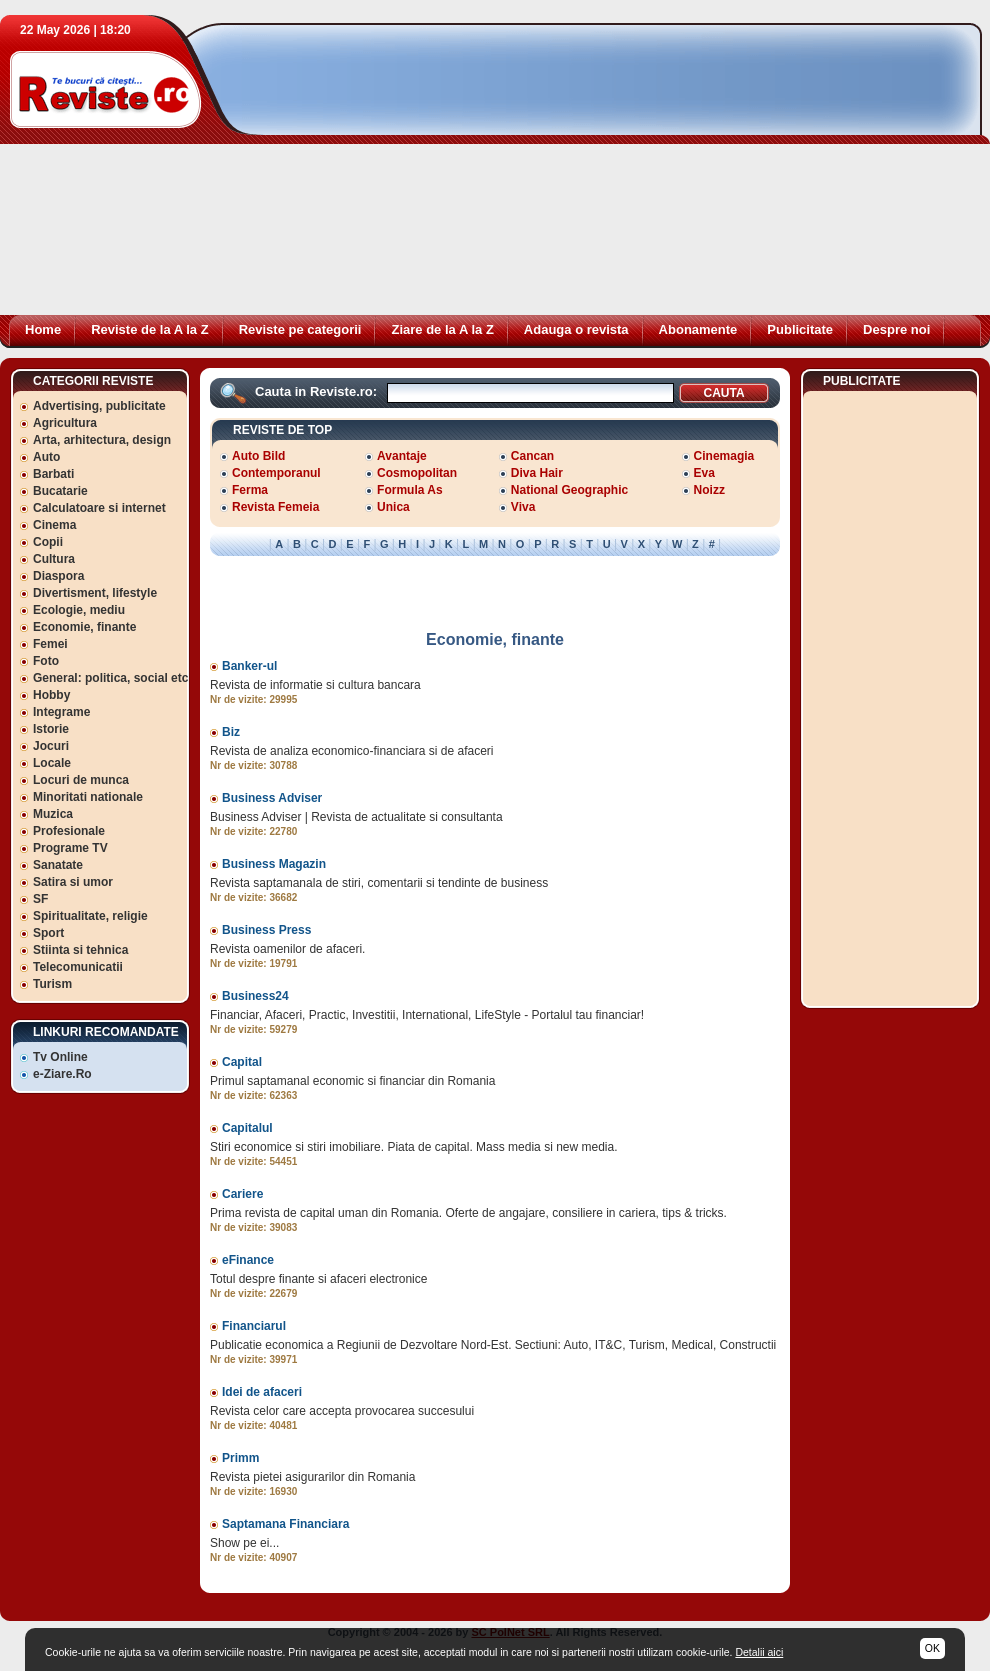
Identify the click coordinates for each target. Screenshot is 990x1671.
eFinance (248, 1260)
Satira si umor (73, 882)
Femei (50, 644)
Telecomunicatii (78, 967)
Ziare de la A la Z (442, 329)
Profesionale (69, 831)
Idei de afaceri (262, 1392)
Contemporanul (276, 473)
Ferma (250, 490)
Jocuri (51, 746)
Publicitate (800, 329)
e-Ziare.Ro (62, 1074)
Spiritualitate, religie (90, 916)
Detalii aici (759, 1652)
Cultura (54, 559)
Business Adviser (272, 798)
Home (43, 329)
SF (40, 899)
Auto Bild (258, 456)
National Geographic (569, 490)
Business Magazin (274, 864)
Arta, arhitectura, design (102, 440)
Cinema (54, 525)
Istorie (51, 729)
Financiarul (254, 1326)
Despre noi (896, 329)
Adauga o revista (576, 329)
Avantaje (402, 456)
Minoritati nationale (88, 797)
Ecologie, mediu (79, 610)
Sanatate (58, 865)
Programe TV (70, 848)
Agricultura (65, 423)
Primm (240, 1458)
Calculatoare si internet (99, 508)
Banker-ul (249, 666)
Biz (231, 732)
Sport (48, 933)
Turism (52, 984)
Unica (393, 507)
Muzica (53, 814)
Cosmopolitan (417, 473)
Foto (46, 661)
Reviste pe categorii (300, 329)
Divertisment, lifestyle (95, 593)
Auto (46, 457)
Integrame (61, 712)
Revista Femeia (275, 507)
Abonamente (698, 329)
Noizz (709, 490)
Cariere (242, 1194)
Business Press (266, 930)
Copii (48, 542)
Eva (704, 473)
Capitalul (247, 1128)
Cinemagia (724, 456)
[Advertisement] (505, 175)
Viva (523, 507)
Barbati (53, 474)
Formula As (410, 490)
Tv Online (60, 1057)
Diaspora (58, 576)
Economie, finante (84, 627)
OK (932, 1648)
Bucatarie (60, 491)
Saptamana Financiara (285, 1524)
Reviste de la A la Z (150, 329)
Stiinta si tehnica (80, 950)
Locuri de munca (81, 780)
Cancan (532, 456)
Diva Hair (537, 473)
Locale (52, 763)
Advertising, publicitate (99, 406)
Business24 (255, 996)
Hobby (51, 695)
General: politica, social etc (110, 678)
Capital (242, 1062)
